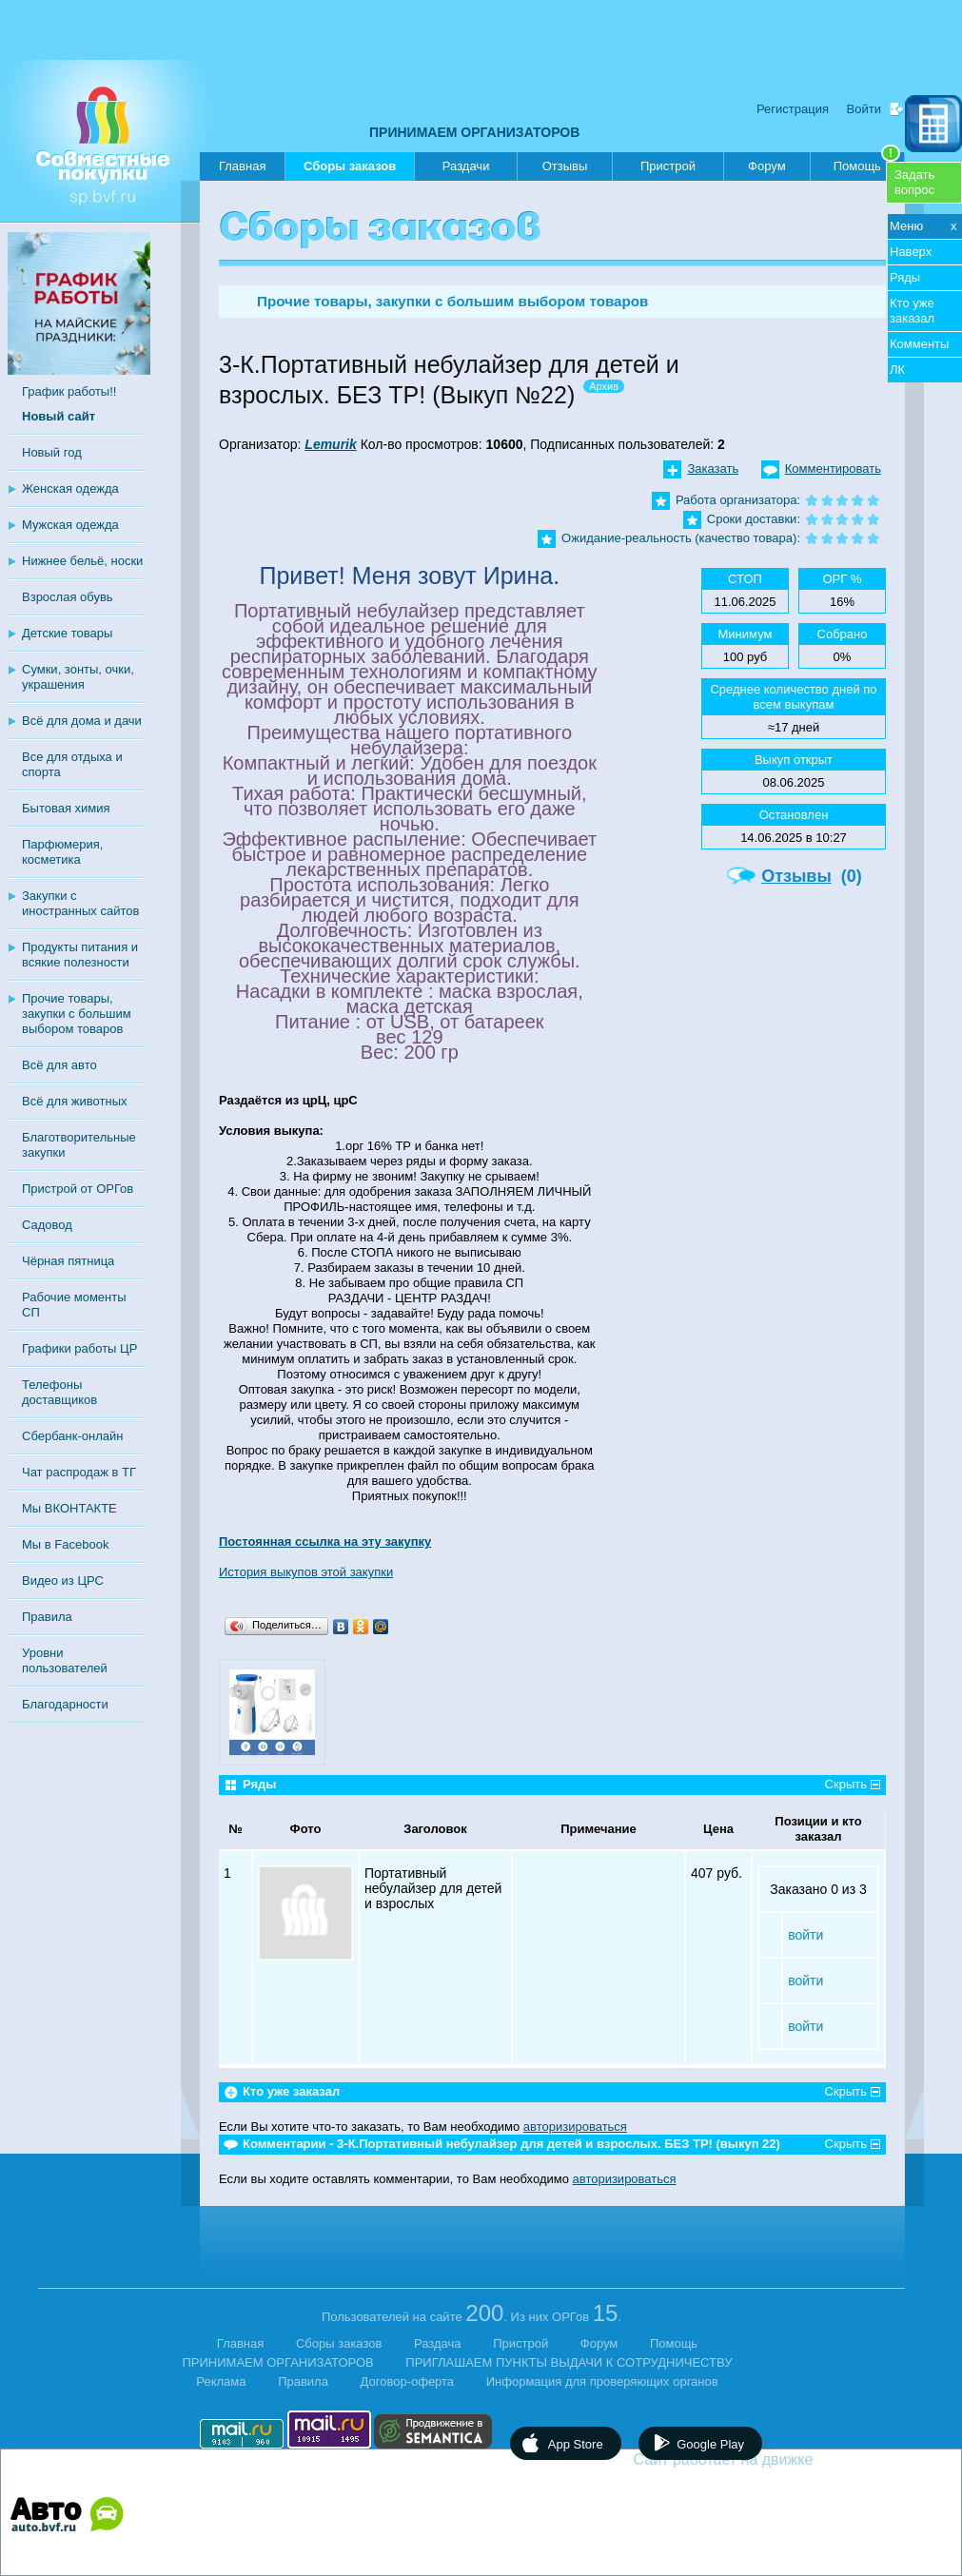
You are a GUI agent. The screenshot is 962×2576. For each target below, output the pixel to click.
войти (805, 1934)
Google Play (710, 2444)
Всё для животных (74, 1101)
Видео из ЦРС (63, 1580)
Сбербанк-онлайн (72, 1436)
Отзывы (565, 166)
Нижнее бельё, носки (82, 561)
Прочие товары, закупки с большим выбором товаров (76, 1013)
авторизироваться (575, 2126)
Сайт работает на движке (764, 2459)
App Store (575, 2444)
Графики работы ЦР (79, 1348)
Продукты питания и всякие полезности (80, 954)
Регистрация (792, 109)
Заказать (712, 468)
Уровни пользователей (65, 1660)
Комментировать (833, 468)
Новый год (52, 452)
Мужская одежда (70, 524)
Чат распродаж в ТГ (79, 1472)
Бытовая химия (66, 808)
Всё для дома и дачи (82, 720)
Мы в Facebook (65, 1544)
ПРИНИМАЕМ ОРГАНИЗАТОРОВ (474, 132)
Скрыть (846, 1784)
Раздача (437, 2343)
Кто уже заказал (912, 310)
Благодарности (65, 1704)
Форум (767, 166)
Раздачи (466, 166)
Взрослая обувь (67, 597)
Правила (47, 1617)
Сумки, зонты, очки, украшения (78, 677)
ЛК (897, 369)
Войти (864, 109)
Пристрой (668, 166)
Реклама (220, 2381)
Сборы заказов (350, 170)
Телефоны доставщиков (59, 1392)
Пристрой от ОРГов (77, 1188)
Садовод (47, 1225)
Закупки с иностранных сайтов (80, 903)
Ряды (905, 277)
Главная (242, 166)
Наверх (911, 251)
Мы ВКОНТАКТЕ (69, 1508)
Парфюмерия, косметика (62, 852)
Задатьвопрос (914, 182)
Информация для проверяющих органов (602, 2381)
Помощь (867, 162)
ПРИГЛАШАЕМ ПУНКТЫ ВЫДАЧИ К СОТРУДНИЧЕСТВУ (568, 2362)
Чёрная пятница (68, 1261)
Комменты (919, 344)
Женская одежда (70, 488)
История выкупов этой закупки (306, 1572)
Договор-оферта (408, 2381)
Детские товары (67, 633)
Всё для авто (59, 1065)
